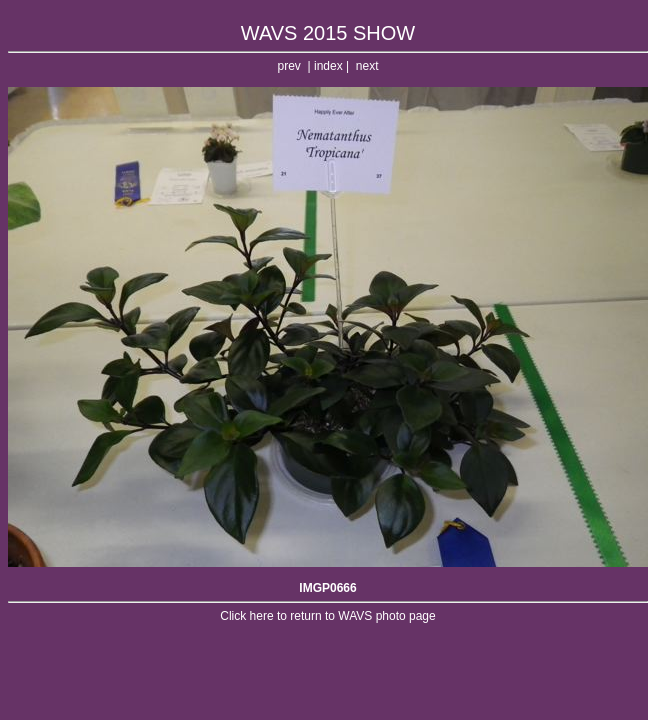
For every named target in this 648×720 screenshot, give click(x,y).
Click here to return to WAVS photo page (327, 616)
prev (289, 66)
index (328, 66)
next (367, 66)
